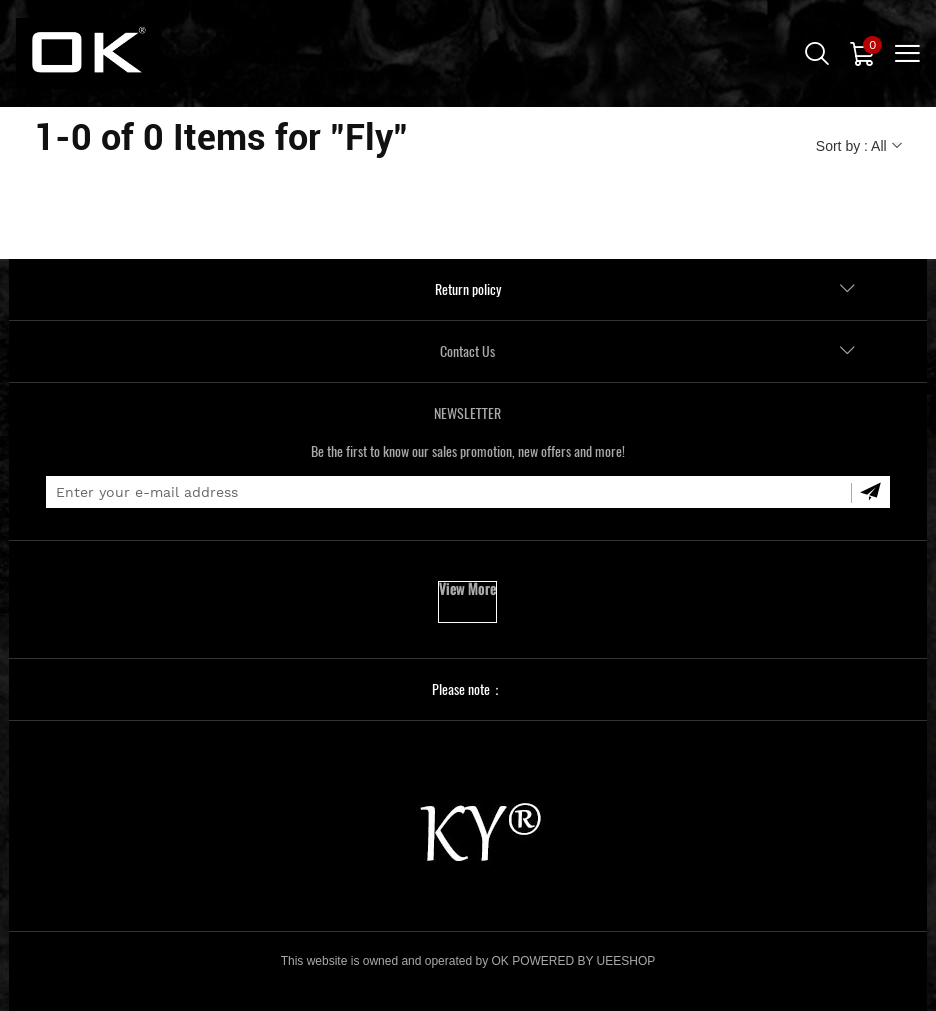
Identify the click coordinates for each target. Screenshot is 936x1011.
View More (467, 590)
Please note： (468, 689)
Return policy (468, 289)
